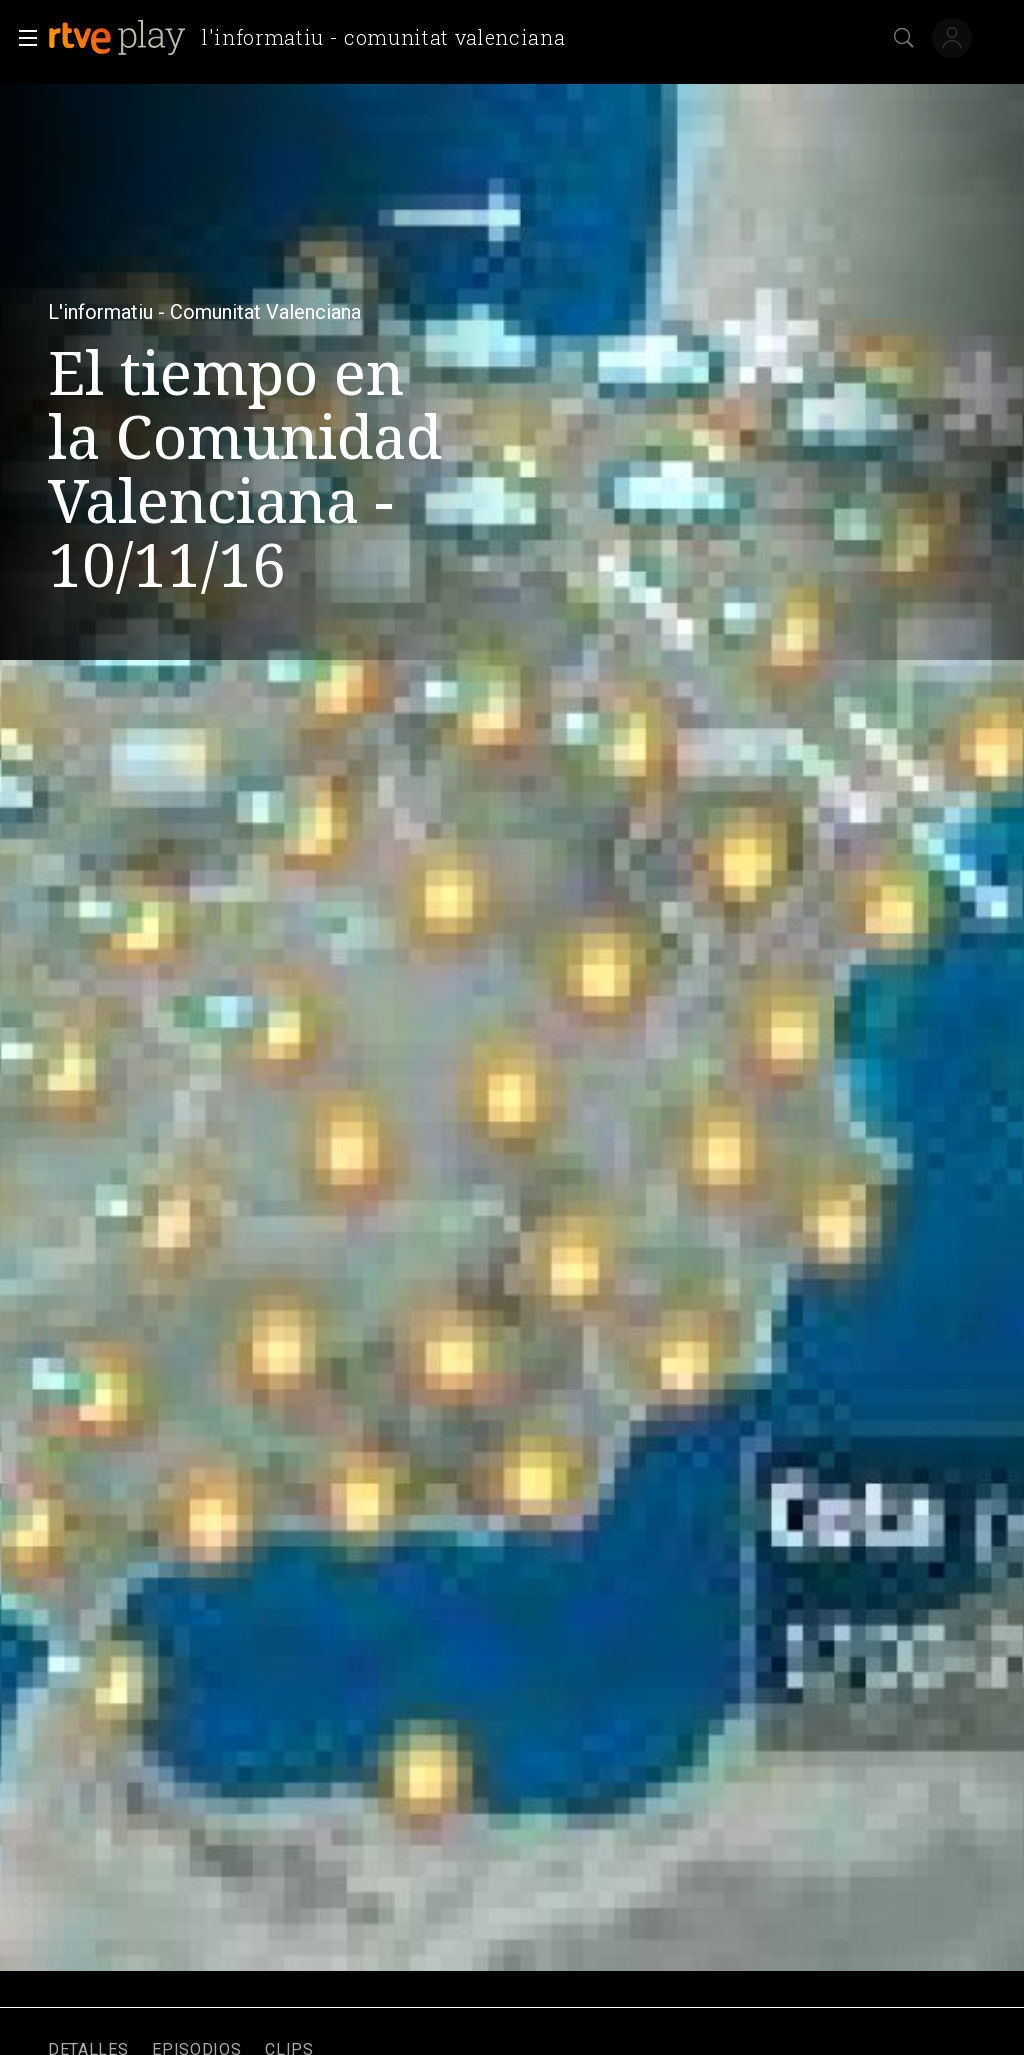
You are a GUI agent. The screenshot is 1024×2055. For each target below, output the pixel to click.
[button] (22, 38)
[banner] (314, 38)
